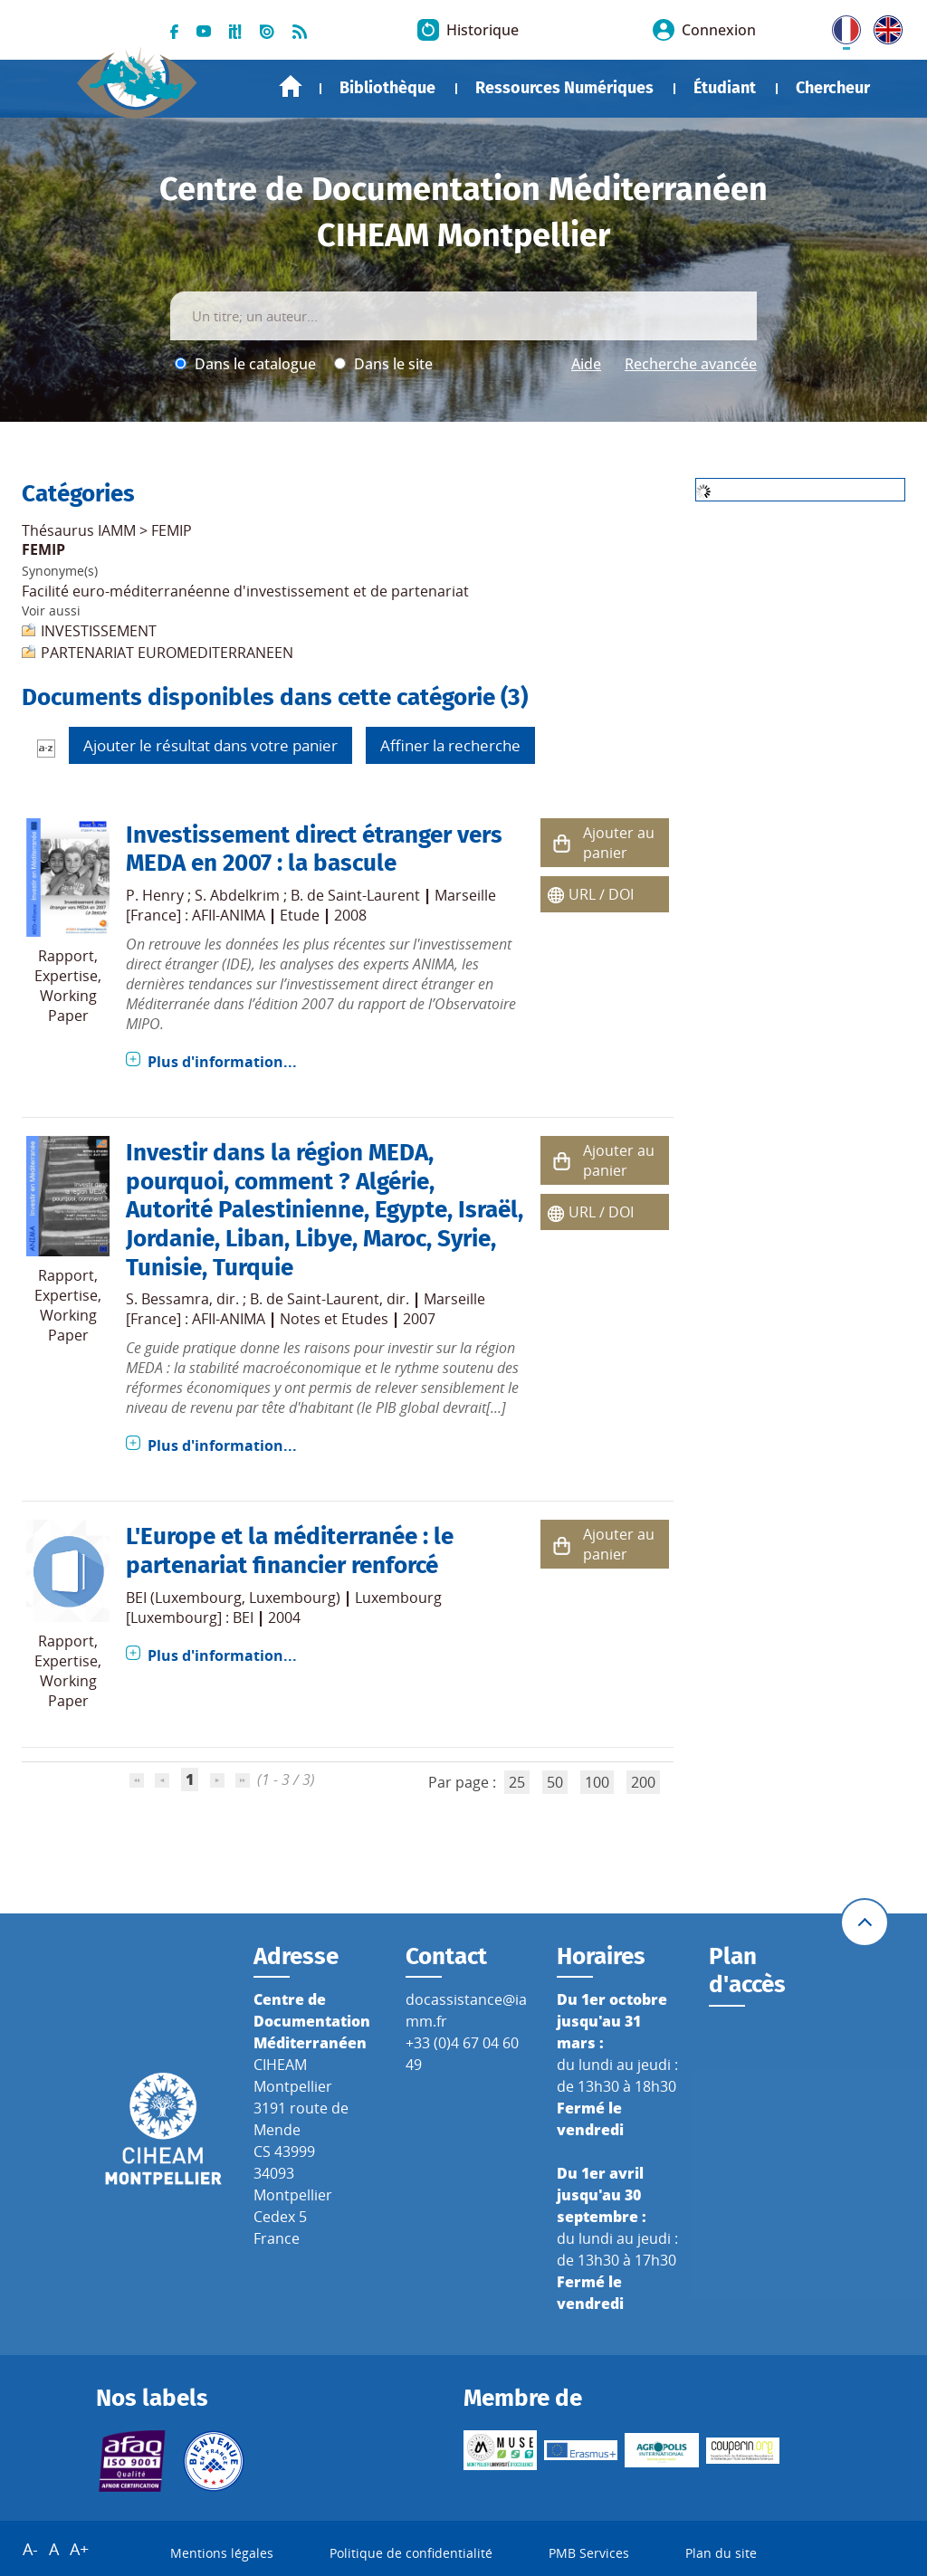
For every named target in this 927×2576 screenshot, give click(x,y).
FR (840, 26)
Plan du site (721, 2553)
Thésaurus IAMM (79, 530)
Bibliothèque (387, 88)
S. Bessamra (167, 1299)
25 (517, 1782)
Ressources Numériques (564, 88)
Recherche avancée (691, 364)
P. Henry (155, 895)
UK (884, 26)
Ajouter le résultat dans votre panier (210, 745)
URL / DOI (601, 894)
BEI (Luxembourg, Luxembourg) (233, 1598)
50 (555, 1782)
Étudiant (724, 88)
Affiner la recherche (450, 745)
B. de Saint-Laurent (355, 895)
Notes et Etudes (334, 1319)
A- (30, 2549)
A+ (79, 2549)
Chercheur (833, 88)
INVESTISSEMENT (99, 631)
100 (597, 1782)
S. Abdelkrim (237, 895)
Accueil (291, 86)
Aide (586, 364)
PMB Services (589, 2553)
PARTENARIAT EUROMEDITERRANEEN (167, 653)
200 (643, 1782)
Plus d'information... (222, 1062)
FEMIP (171, 530)
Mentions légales (221, 2553)
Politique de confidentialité (411, 2553)
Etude (300, 915)
